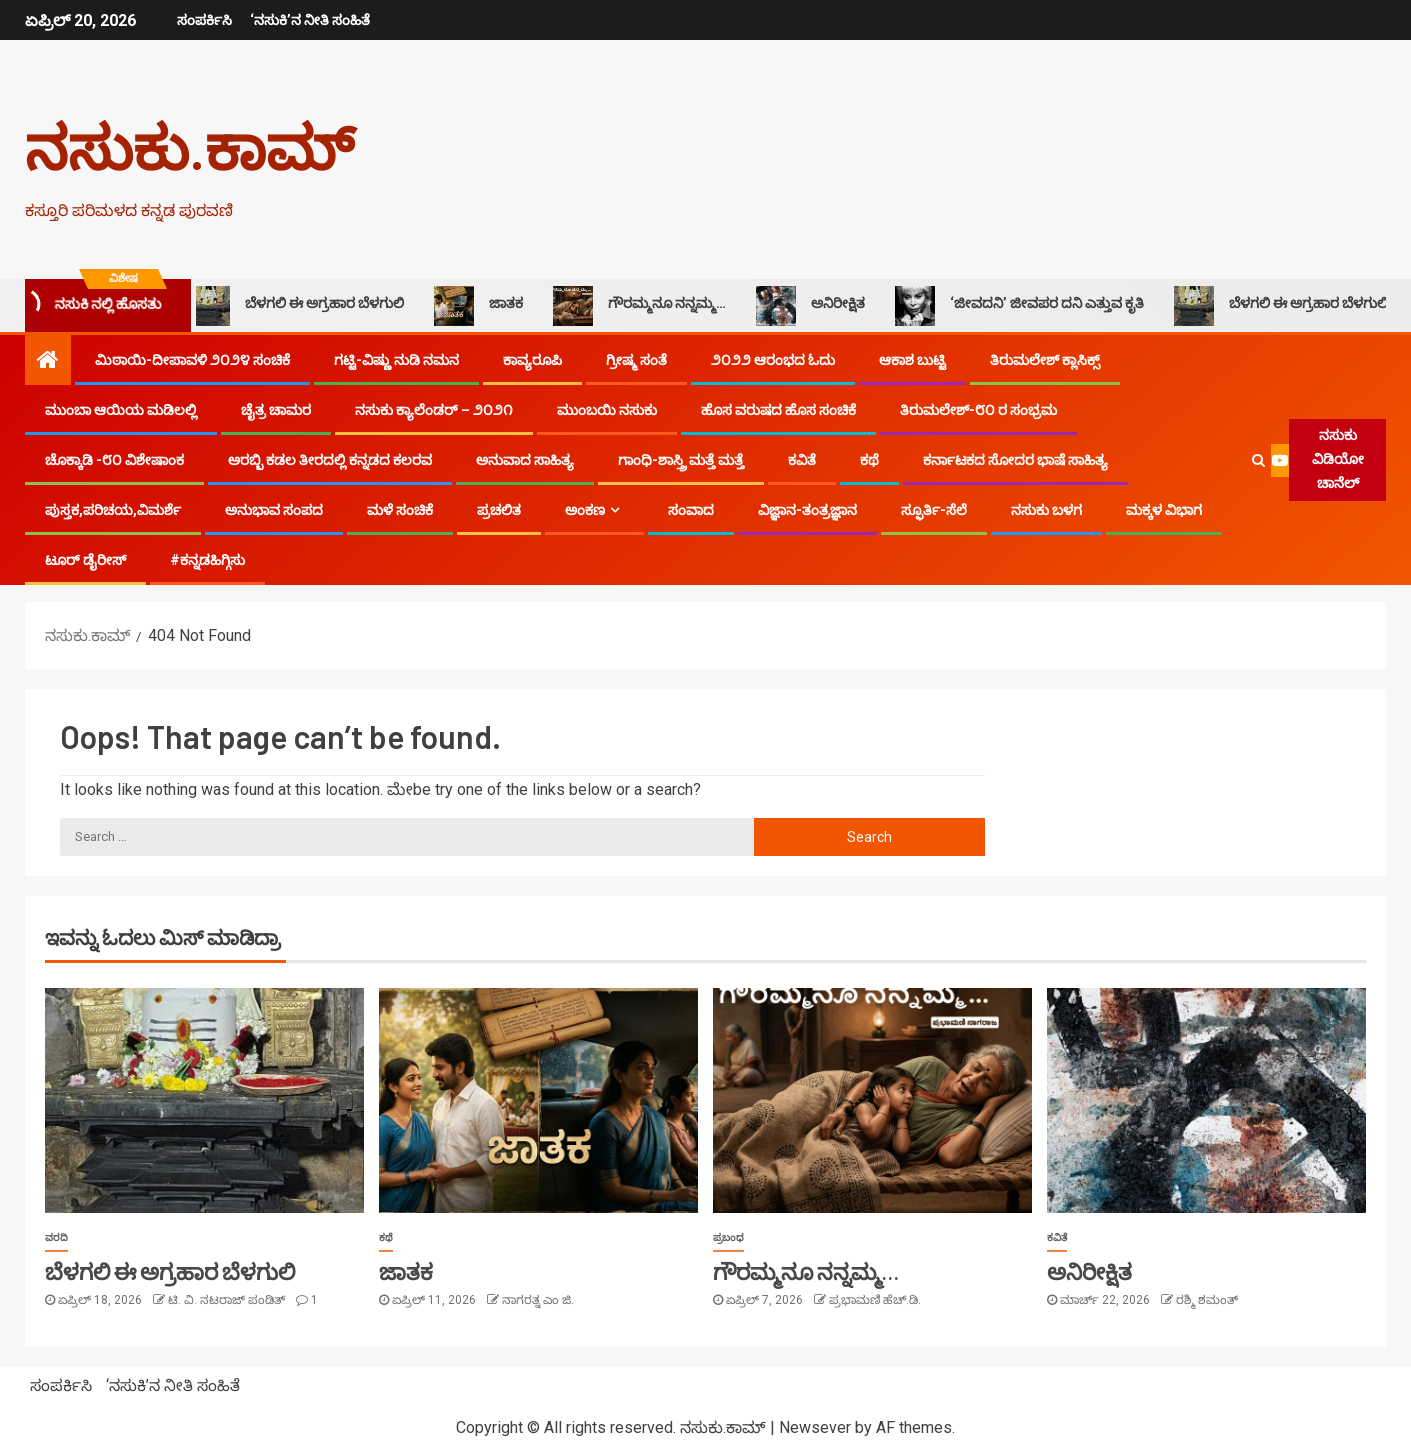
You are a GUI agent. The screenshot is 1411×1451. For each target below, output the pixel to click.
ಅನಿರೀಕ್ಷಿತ (817, 306)
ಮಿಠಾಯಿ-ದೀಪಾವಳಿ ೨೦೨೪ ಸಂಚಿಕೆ (192, 360)
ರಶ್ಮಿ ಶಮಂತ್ (1207, 1300)
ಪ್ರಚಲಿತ (499, 510)
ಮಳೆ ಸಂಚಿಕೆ (400, 510)
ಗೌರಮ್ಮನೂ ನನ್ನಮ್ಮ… (646, 306)
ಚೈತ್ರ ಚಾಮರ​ (276, 410)
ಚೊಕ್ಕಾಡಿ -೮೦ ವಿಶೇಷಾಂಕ (114, 460)
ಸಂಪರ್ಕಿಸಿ (202, 20)
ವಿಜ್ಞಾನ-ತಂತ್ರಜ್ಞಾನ (807, 510)
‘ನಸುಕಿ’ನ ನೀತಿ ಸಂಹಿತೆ (309, 20)
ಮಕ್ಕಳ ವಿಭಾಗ (1164, 510)
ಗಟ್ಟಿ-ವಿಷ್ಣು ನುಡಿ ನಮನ (396, 360)
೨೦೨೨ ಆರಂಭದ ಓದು (773, 360)
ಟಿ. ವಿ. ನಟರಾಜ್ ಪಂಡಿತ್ (228, 1300)
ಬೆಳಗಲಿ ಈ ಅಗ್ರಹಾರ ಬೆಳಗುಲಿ (304, 306)
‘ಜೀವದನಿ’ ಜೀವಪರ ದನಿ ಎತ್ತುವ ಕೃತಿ (1026, 306)
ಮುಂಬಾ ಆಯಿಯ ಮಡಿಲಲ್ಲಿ (121, 410)
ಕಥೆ (869, 460)
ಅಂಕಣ (585, 510)
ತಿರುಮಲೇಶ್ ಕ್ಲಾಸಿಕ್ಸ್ (1045, 360)
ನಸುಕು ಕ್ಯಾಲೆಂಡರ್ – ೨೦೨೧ (434, 410)
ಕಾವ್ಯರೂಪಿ (532, 360)
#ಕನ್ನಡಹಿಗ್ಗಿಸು (207, 560)
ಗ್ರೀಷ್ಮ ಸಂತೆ (636, 360)
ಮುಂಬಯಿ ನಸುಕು (607, 410)
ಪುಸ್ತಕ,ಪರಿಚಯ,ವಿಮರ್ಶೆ (113, 510)
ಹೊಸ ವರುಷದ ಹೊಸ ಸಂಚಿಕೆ (778, 410)
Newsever (815, 1427)
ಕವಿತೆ (802, 460)
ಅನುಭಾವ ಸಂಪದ (274, 510)
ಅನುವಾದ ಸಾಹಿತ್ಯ (525, 460)
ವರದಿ (56, 1237)
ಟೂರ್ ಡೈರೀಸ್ (85, 560)
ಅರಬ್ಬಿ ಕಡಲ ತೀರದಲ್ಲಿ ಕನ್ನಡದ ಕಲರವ (330, 460)
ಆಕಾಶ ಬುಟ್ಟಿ (912, 360)
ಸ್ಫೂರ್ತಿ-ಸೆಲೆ (934, 510)
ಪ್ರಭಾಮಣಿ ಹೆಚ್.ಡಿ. (875, 1300)
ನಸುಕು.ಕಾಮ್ (189, 146)
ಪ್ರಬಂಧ (728, 1237)
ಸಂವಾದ (691, 510)
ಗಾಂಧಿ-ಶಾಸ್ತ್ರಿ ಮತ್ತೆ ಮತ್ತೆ (681, 460)
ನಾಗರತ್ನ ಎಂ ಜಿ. (538, 1300)
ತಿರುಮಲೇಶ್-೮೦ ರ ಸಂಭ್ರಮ (978, 410)
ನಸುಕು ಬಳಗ (1046, 510)
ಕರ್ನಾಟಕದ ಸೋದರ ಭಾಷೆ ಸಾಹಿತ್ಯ (1015, 460)
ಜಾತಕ (485, 306)
